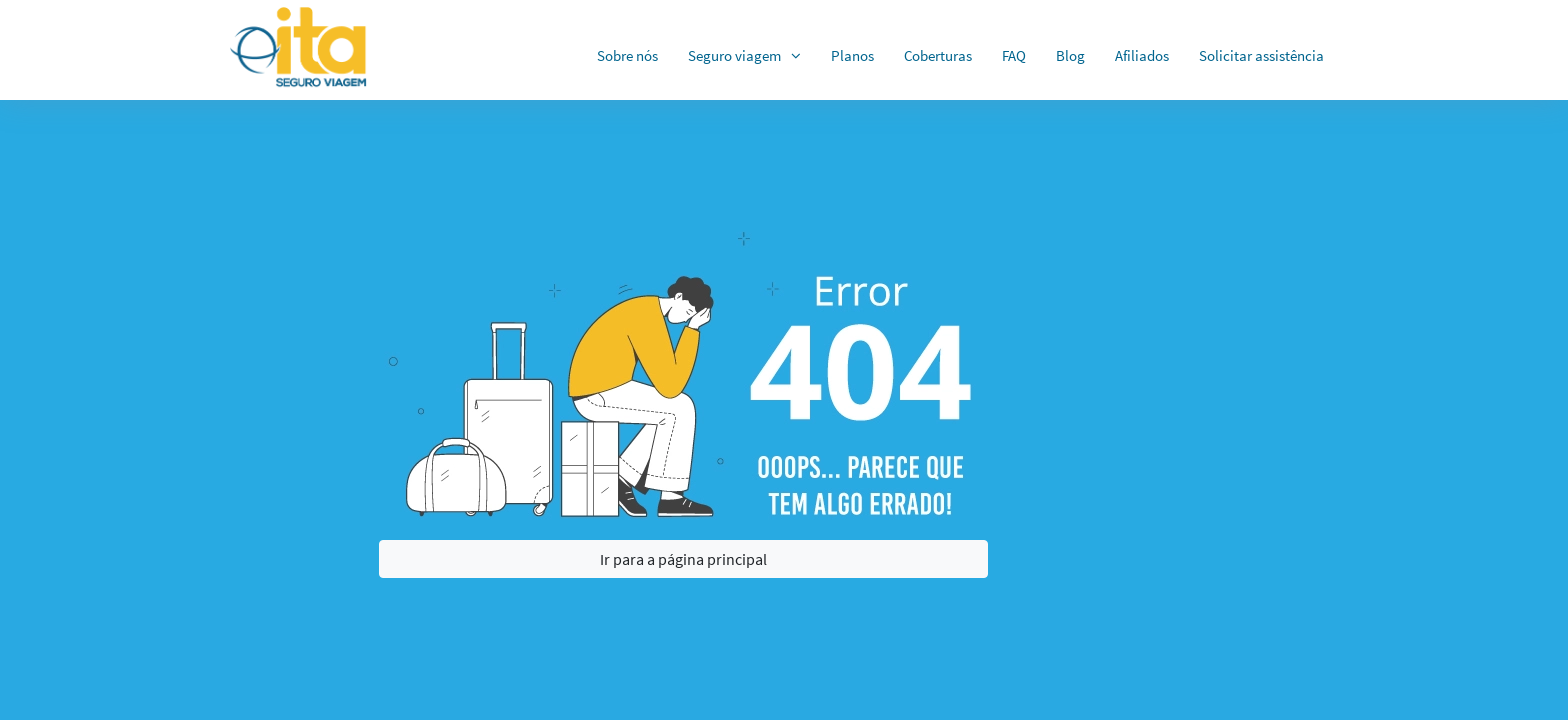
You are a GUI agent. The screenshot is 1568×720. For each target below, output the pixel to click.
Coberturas (938, 55)
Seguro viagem (734, 55)
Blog (1070, 55)
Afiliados (1142, 55)
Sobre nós (627, 55)
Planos (852, 55)
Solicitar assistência (1261, 55)
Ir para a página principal (683, 559)
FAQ (1014, 55)
